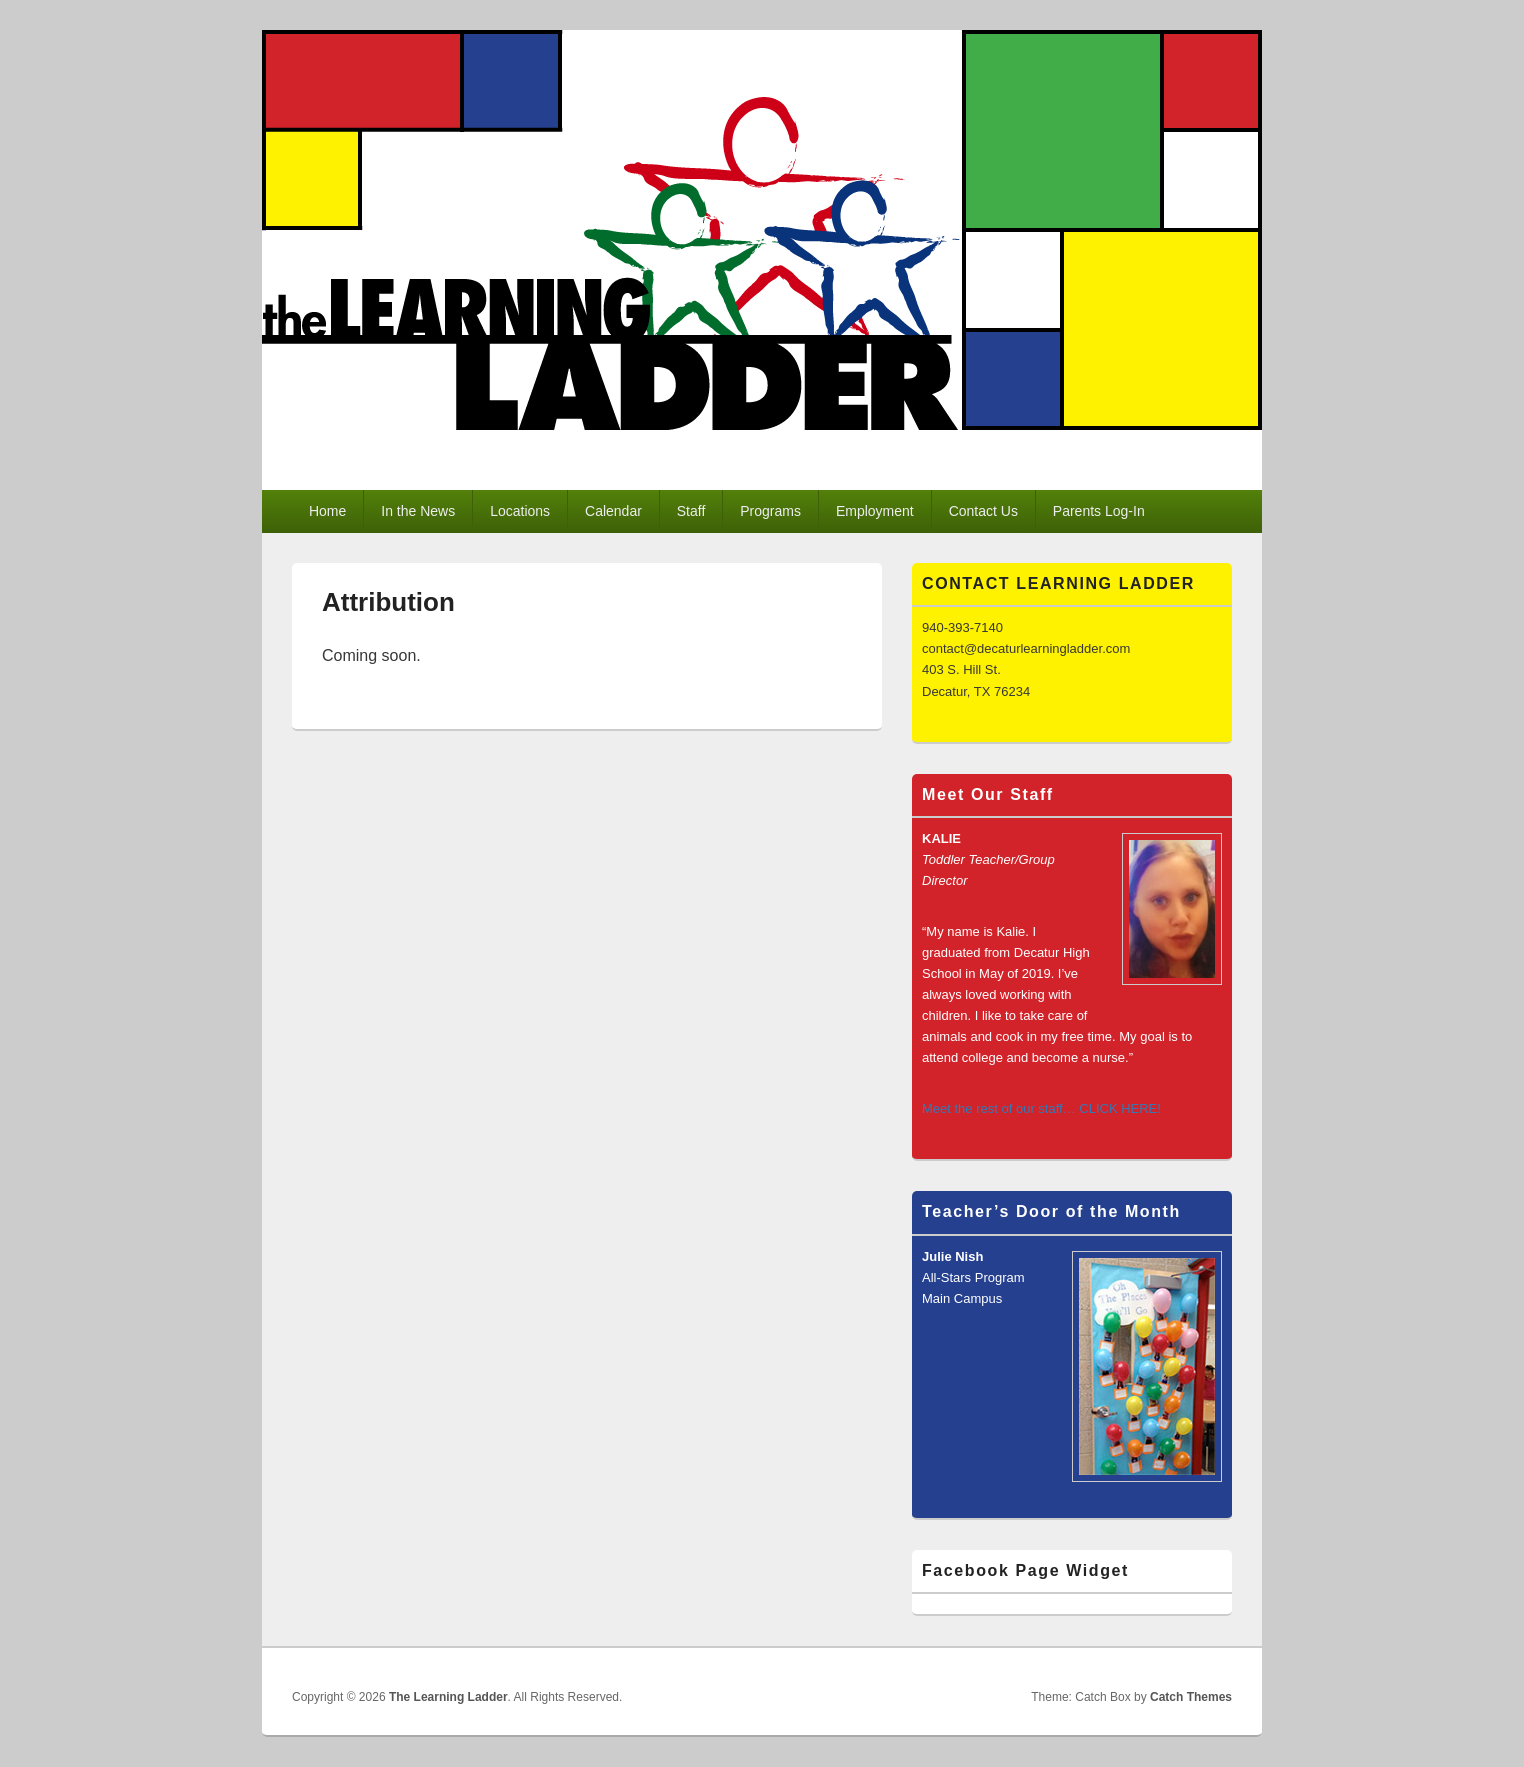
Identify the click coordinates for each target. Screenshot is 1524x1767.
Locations (520, 511)
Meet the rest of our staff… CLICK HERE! (1041, 1108)
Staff (691, 511)
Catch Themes (1191, 1697)
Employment (875, 511)
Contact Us (983, 511)
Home (327, 511)
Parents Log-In (1099, 511)
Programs (770, 511)
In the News (418, 511)
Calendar (613, 511)
